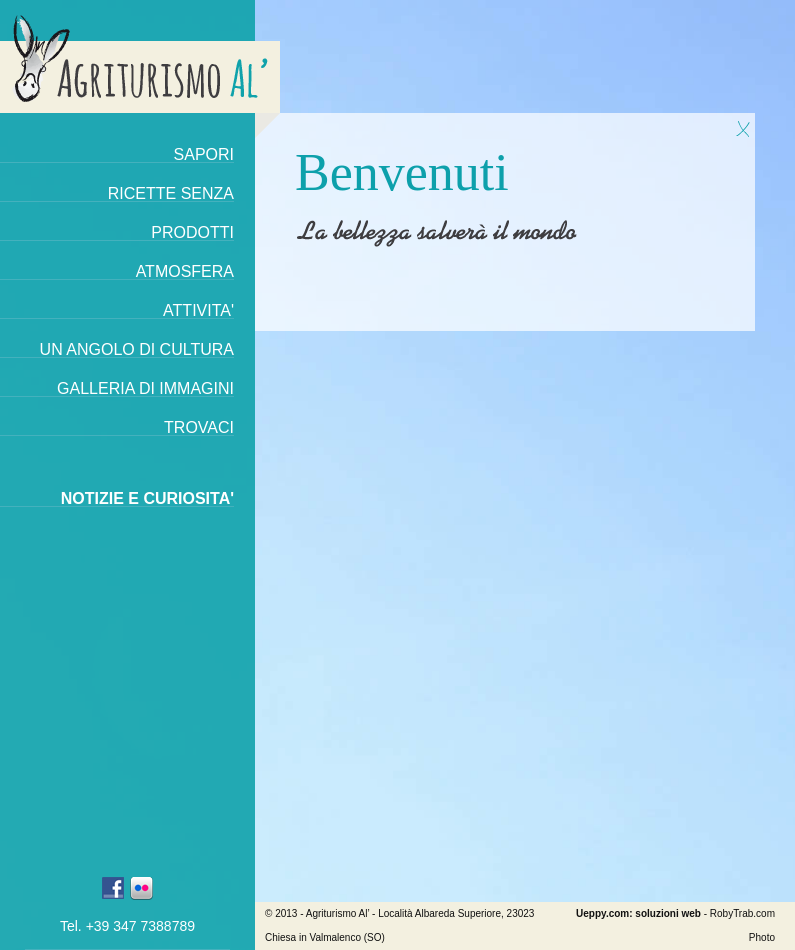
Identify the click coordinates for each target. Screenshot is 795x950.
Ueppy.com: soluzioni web (638, 913)
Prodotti (192, 232)
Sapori (204, 154)
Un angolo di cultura (137, 349)
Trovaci (199, 427)
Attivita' (198, 310)
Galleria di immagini (145, 388)
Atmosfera (185, 271)
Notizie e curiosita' (147, 498)
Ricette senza (171, 193)
